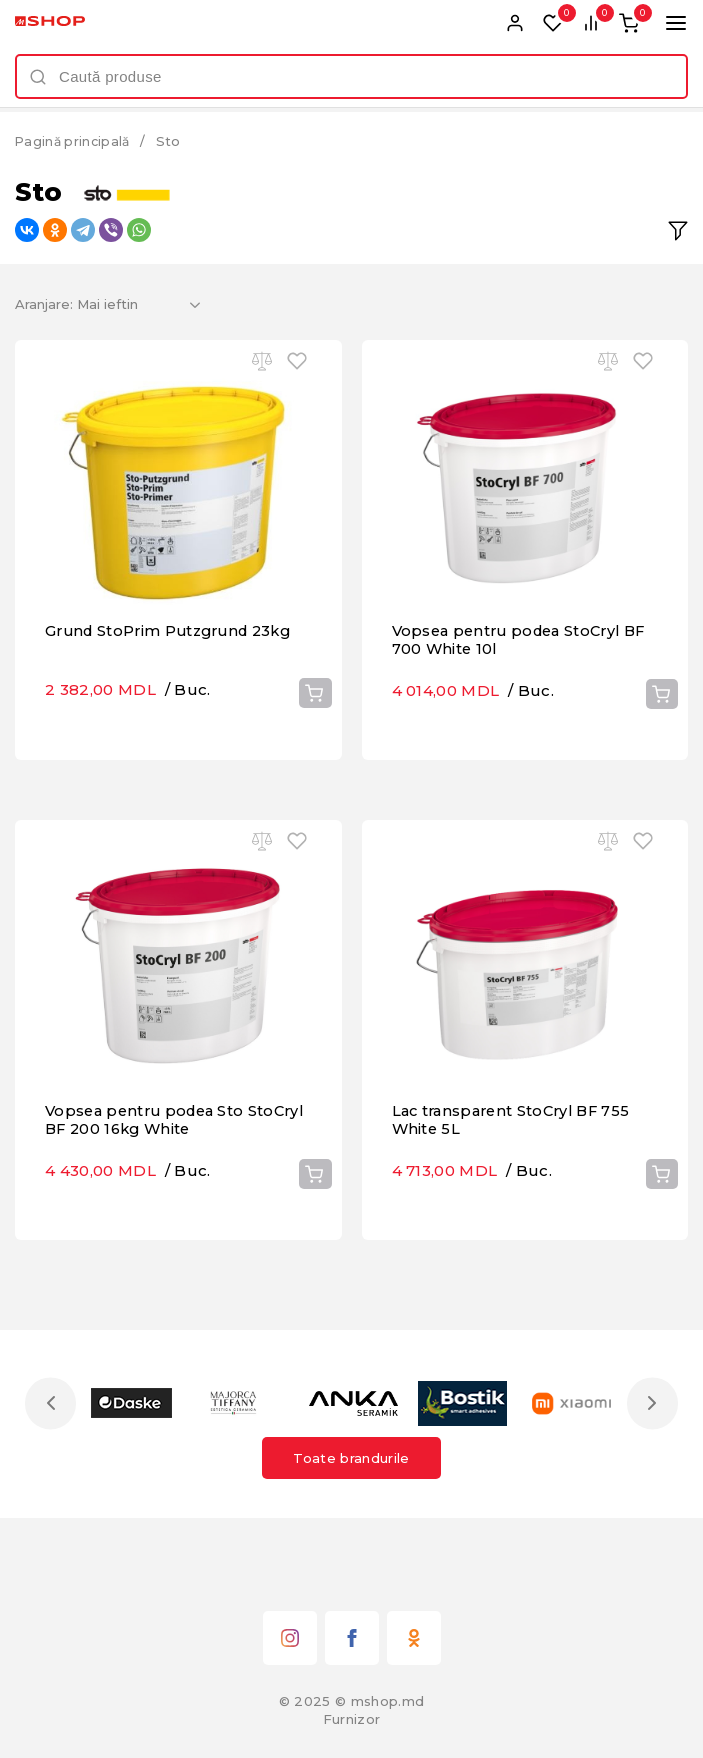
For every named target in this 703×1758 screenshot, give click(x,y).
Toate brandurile (351, 1519)
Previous (53, 1465)
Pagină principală (75, 141)
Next (650, 1465)
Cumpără (314, 760)
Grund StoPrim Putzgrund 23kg (175, 697)
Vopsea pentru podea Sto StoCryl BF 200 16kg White (152, 1217)
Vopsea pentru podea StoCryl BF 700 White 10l (512, 706)
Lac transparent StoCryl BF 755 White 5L (517, 1217)
